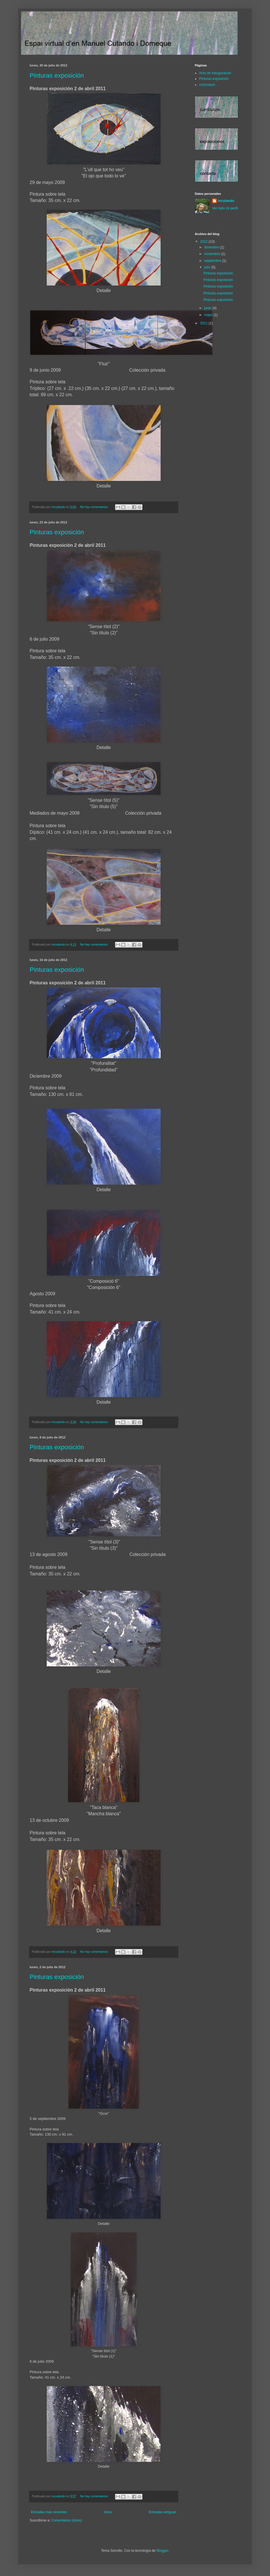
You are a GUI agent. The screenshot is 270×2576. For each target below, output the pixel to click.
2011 (204, 323)
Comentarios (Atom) (66, 2520)
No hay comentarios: (94, 507)
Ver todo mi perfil (225, 208)
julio (207, 267)
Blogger (162, 2551)
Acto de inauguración (215, 73)
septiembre (213, 261)
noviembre (212, 254)
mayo (209, 315)
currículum (207, 85)
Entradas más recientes (49, 2512)
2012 (204, 242)
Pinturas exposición (57, 75)
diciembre (212, 247)
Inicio (108, 2512)
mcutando (226, 201)
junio (208, 308)
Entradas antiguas (162, 2512)
